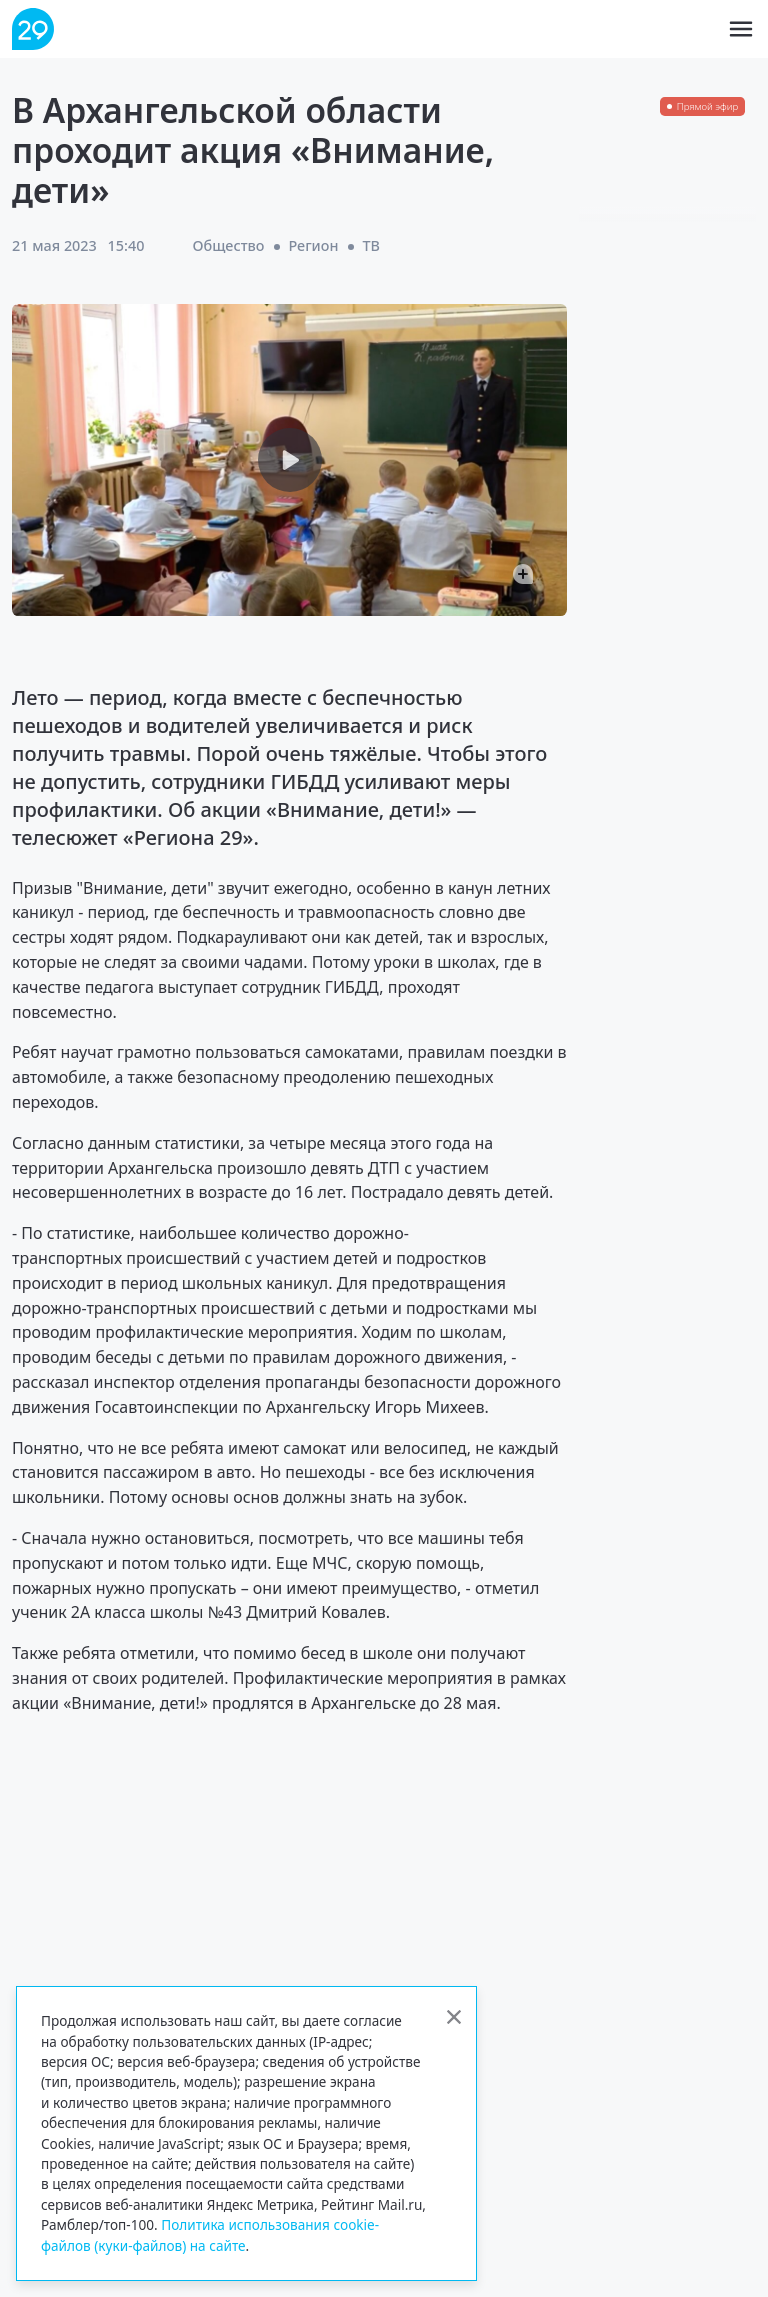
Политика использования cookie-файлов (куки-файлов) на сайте (210, 2234)
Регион (313, 245)
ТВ (371, 245)
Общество (228, 245)
